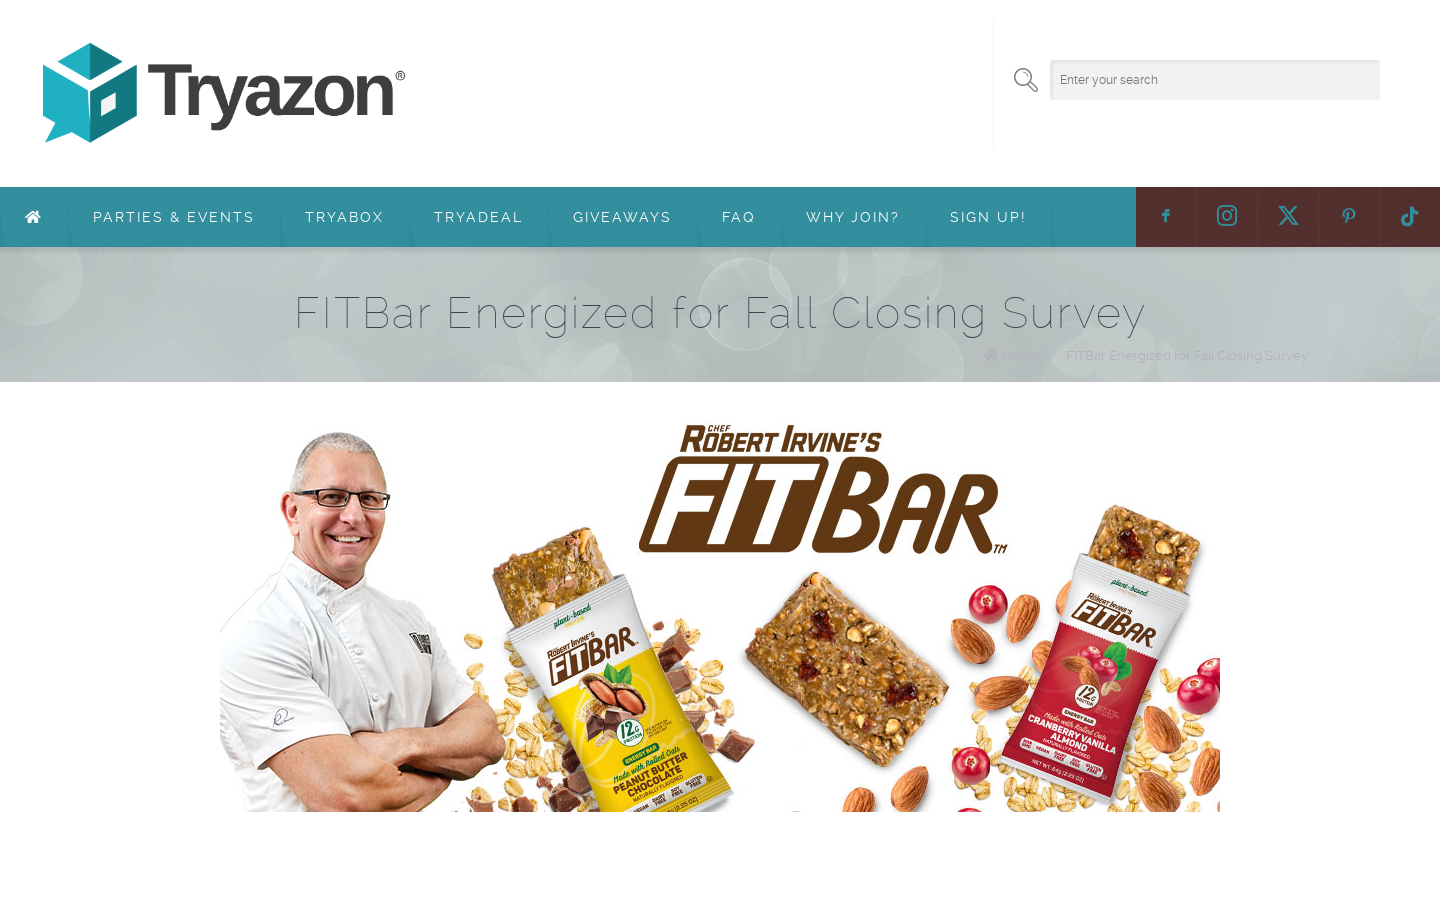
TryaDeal (478, 217)
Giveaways (622, 217)
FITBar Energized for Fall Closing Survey (1187, 355)
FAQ (739, 217)
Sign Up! (988, 217)
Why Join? (853, 217)
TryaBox (344, 217)
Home (1021, 355)
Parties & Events (174, 217)
